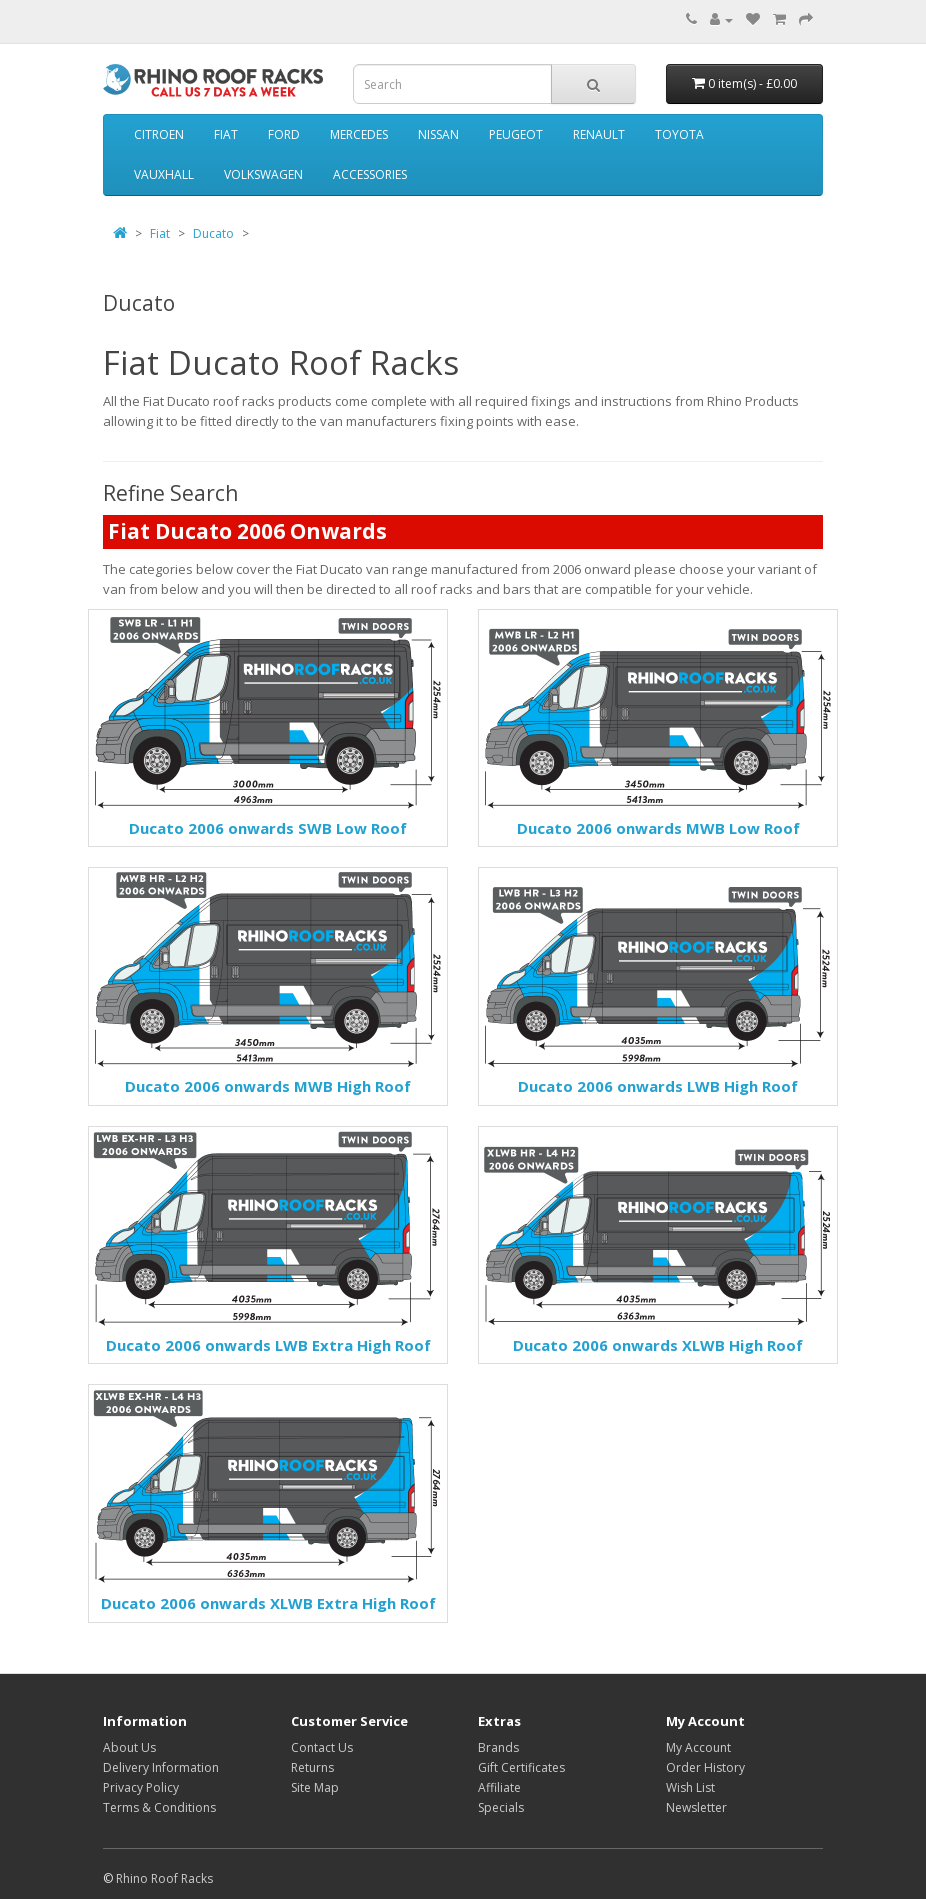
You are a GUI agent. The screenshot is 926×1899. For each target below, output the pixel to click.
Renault (599, 134)
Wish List (690, 1787)
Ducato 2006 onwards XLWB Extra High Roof (268, 1603)
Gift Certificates (521, 1767)
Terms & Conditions (159, 1807)
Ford (284, 134)
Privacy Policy (141, 1787)
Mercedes (359, 134)
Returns (312, 1767)
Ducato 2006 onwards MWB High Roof (268, 1086)
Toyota (679, 134)
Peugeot (516, 134)
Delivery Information (161, 1767)
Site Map (315, 1787)
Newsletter (696, 1807)
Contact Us (322, 1747)
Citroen (159, 134)
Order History (705, 1767)
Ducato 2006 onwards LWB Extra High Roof (268, 1345)
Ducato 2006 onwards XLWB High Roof (658, 1345)
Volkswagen (263, 174)
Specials (501, 1807)
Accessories (370, 174)
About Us (129, 1747)
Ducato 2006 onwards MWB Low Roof (658, 828)
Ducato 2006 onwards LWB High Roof (658, 1086)
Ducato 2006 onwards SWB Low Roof (268, 828)
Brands (498, 1747)
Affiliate (499, 1787)
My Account (698, 1747)
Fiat (226, 134)
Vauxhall (164, 174)
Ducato (213, 233)
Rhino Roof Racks (164, 1878)
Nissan (438, 134)
